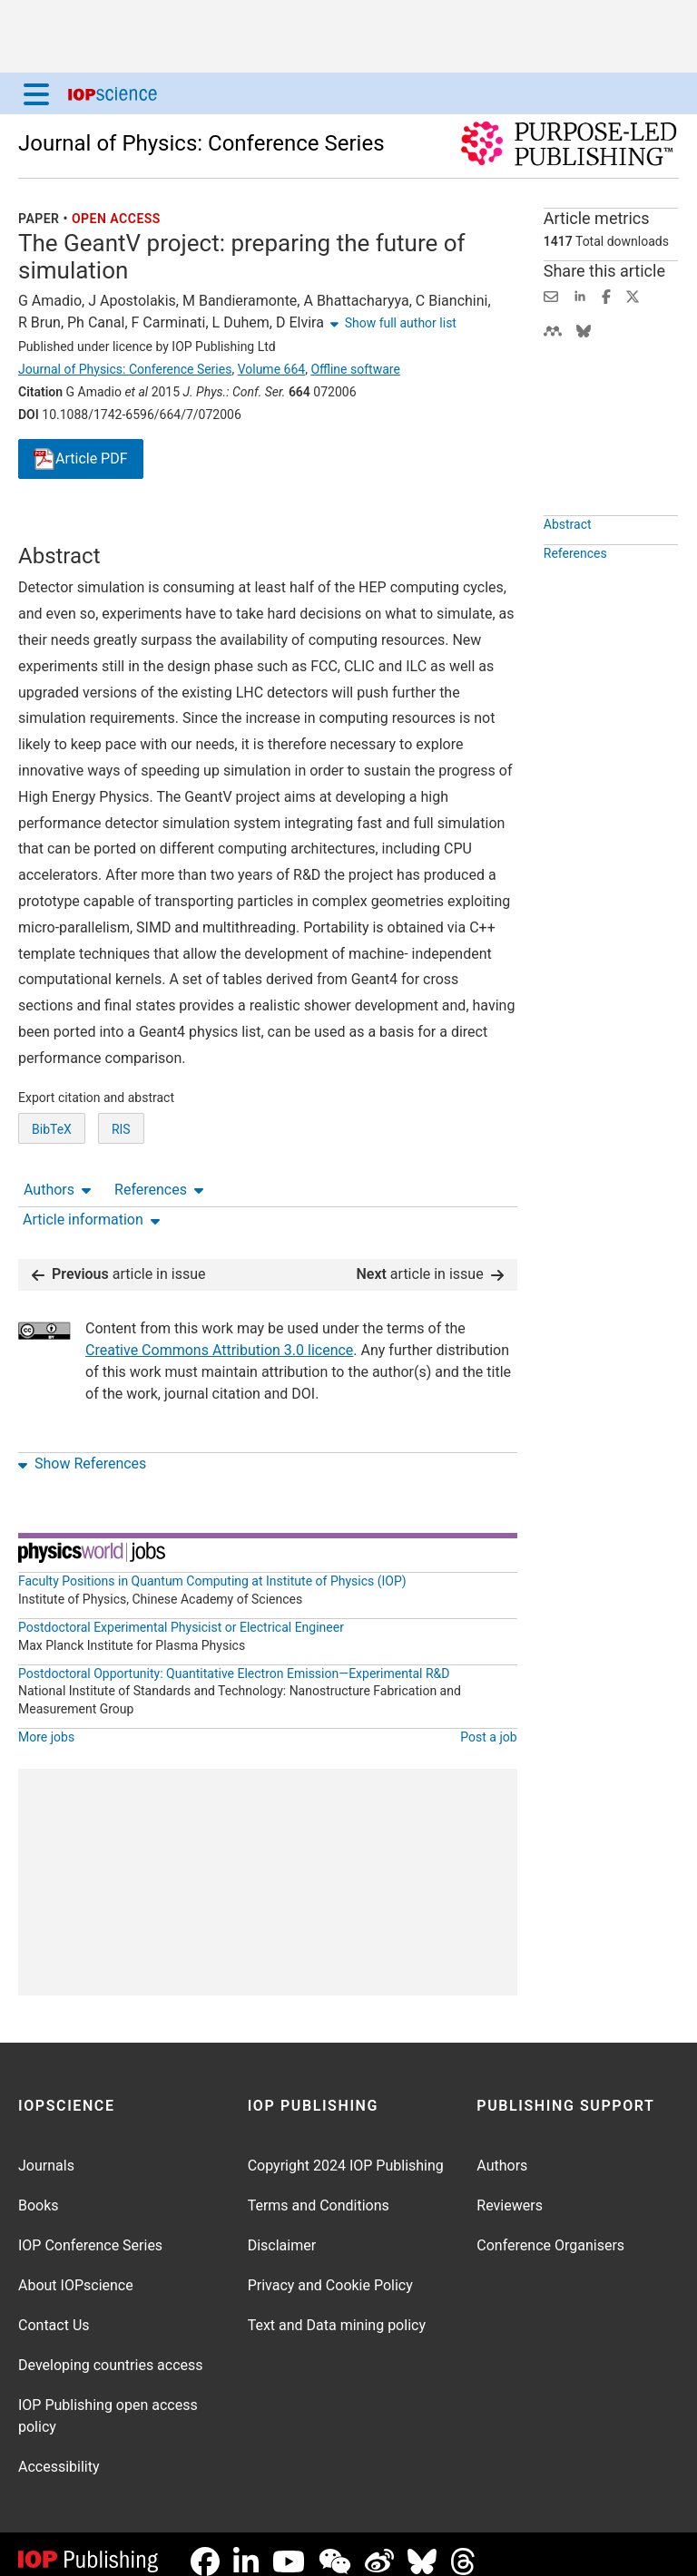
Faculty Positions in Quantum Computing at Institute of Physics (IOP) (212, 1566)
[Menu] (36, 93)
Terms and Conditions (318, 2191)
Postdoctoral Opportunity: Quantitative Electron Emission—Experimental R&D (234, 1659)
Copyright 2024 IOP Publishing (346, 2151)
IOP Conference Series (90, 2230)
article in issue (119, 1259)
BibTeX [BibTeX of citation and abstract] (52, 1196)
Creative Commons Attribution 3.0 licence (219, 1335)
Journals (46, 2151)
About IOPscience (75, 2270)
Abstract (568, 566)
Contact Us (54, 2310)
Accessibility (59, 2452)
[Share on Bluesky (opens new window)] (583, 329)
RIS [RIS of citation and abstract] (121, 1196)
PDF (81, 459)
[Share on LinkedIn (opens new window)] (580, 295)
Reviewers (509, 2191)
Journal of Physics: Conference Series (201, 143)
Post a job (488, 1722)
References (158, 526)
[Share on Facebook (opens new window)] (606, 295)
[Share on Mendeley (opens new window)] (553, 329)
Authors (57, 526)
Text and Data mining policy (337, 2310)
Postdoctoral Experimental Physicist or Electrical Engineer (181, 1612)
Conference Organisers (550, 2230)
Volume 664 (271, 369)
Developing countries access (110, 2350)
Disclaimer (282, 2230)
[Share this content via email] (551, 295)
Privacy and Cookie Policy (330, 2270)
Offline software (354, 369)
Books (38, 2191)
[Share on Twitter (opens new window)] (632, 295)
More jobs (46, 1722)
